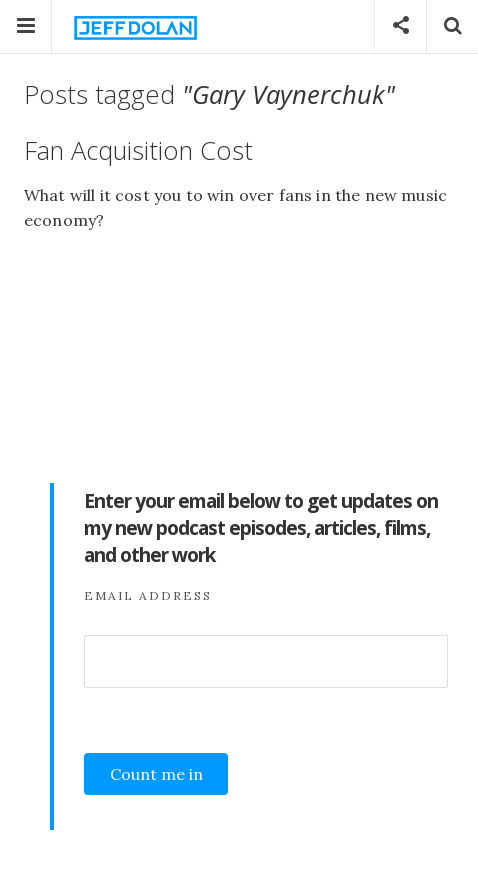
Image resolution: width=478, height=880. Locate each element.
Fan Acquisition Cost (138, 150)
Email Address (148, 595)
